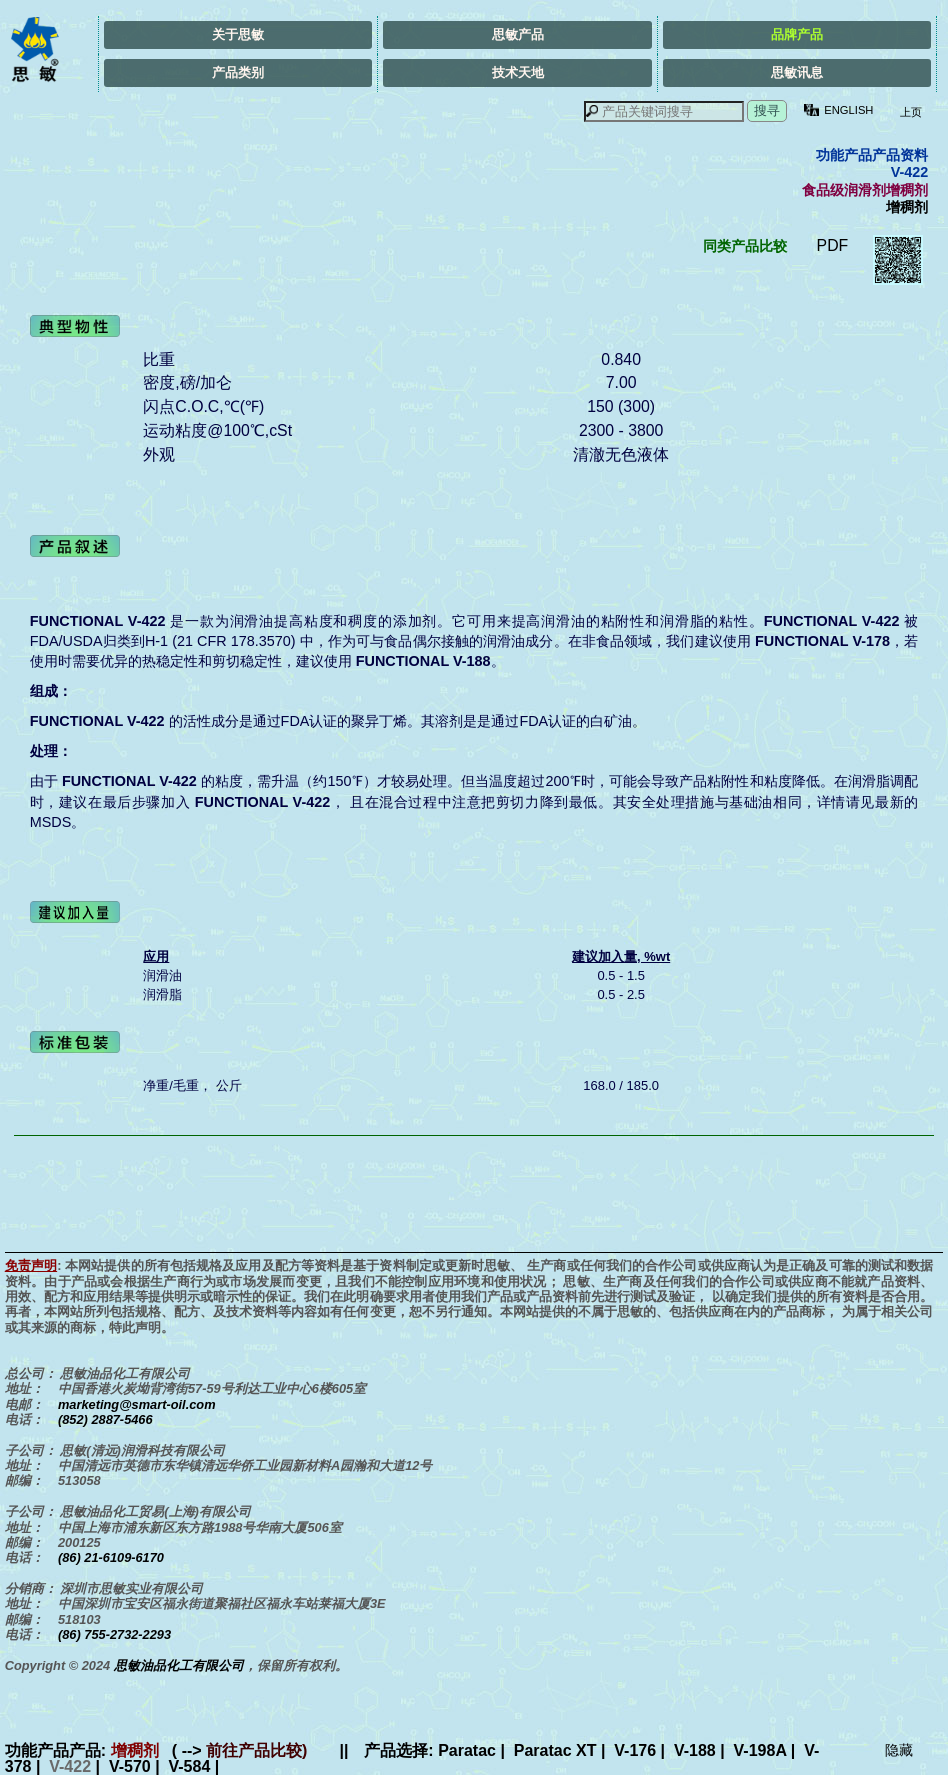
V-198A (760, 1750)
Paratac (467, 1750)
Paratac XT (555, 1750)
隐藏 (899, 1750)
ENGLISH (848, 110)
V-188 (695, 1750)
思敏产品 (518, 34)
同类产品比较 (745, 246)
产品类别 (238, 72)
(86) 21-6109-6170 (111, 1557)
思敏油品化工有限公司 (179, 1665)
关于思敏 (238, 34)
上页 (909, 112)
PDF (833, 245)
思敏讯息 (797, 72)
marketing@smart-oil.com (137, 1404)
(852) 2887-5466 (105, 1419)
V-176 (635, 1750)
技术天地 (518, 72)
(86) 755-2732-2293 (114, 1634)
